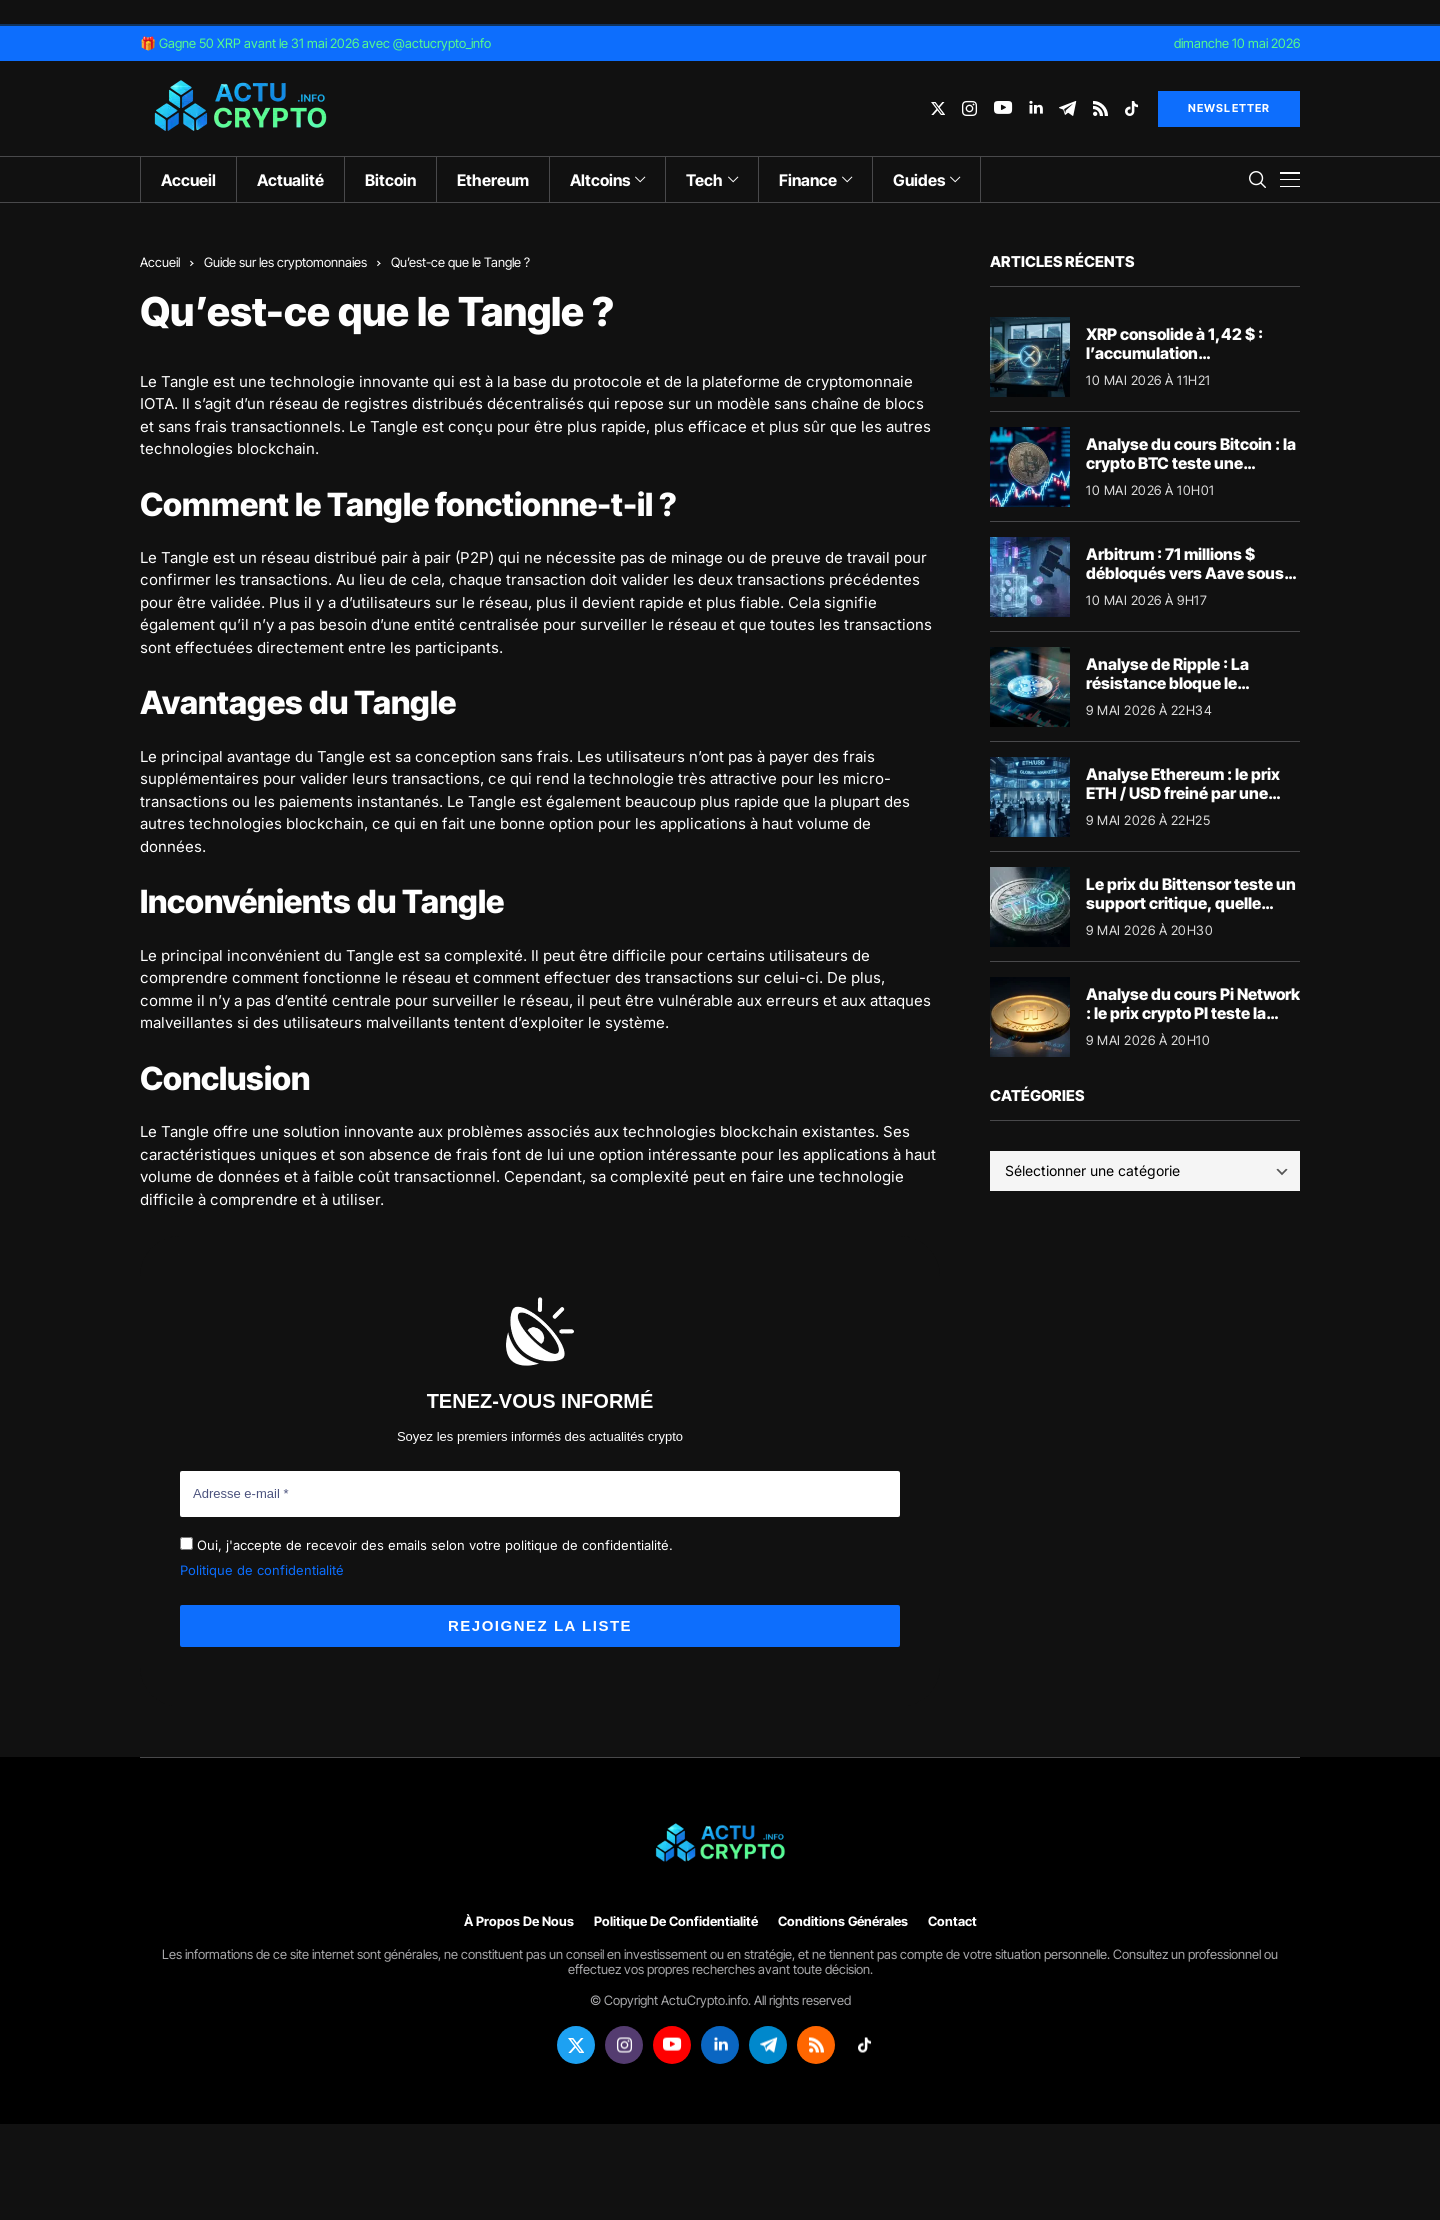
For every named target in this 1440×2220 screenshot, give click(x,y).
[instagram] (969, 108)
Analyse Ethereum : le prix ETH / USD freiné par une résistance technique (1183, 793)
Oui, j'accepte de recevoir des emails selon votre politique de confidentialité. (426, 1545)
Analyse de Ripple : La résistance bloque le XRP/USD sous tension (1170, 683)
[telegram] (1067, 108)
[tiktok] (1131, 108)
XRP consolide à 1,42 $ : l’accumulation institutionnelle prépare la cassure (1182, 363)
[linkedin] (1035, 108)
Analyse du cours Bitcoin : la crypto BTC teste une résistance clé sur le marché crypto (1191, 473)
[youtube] (1003, 108)
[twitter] (938, 108)
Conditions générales (843, 1921)
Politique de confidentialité (262, 1570)
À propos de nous (519, 1921)
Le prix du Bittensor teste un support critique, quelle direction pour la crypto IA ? (1191, 903)
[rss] (1100, 108)
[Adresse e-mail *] (540, 1494)
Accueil (160, 262)
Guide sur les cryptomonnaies (285, 262)
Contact (952, 1921)
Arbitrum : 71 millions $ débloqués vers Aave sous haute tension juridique (1185, 573)
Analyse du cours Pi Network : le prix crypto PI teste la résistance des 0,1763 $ (1193, 1013)
